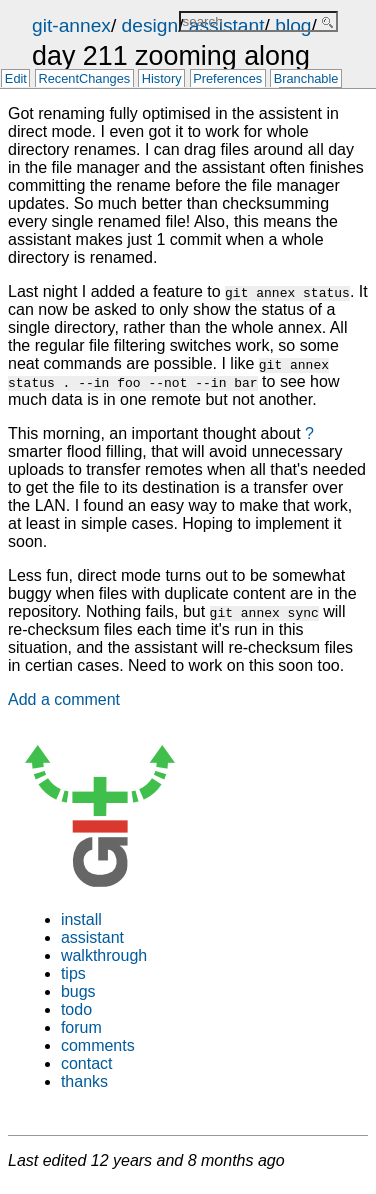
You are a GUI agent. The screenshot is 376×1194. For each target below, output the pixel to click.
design (150, 25)
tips (73, 973)
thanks (84, 1081)
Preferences (227, 79)
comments (98, 1045)
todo (76, 1009)
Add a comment (64, 699)
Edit (16, 79)
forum (81, 1027)
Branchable (306, 79)
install (81, 919)
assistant (92, 937)
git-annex (71, 25)
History (162, 79)
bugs (78, 991)
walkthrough (104, 955)
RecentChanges (84, 79)
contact (87, 1063)
